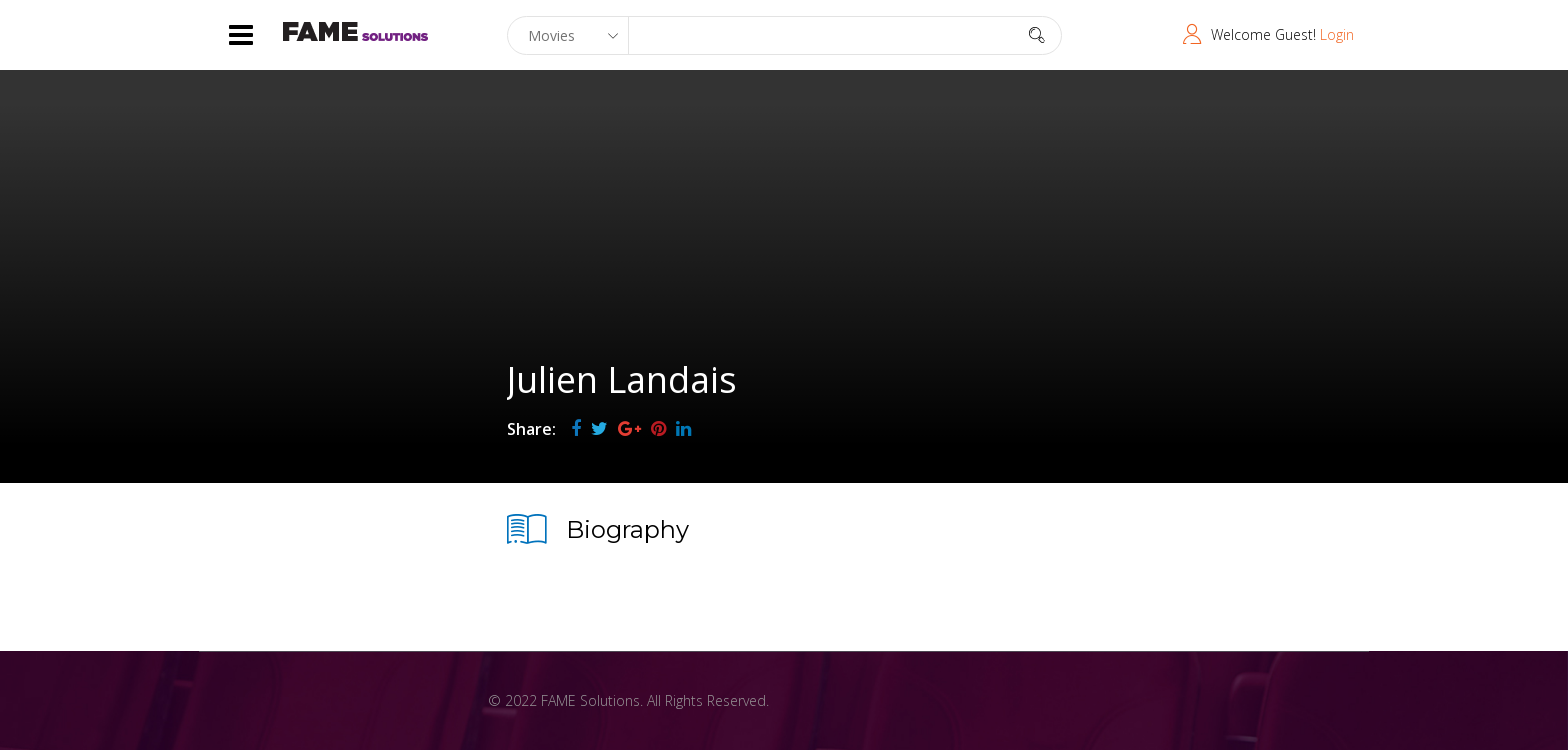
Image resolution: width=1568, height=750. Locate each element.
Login (1337, 34)
